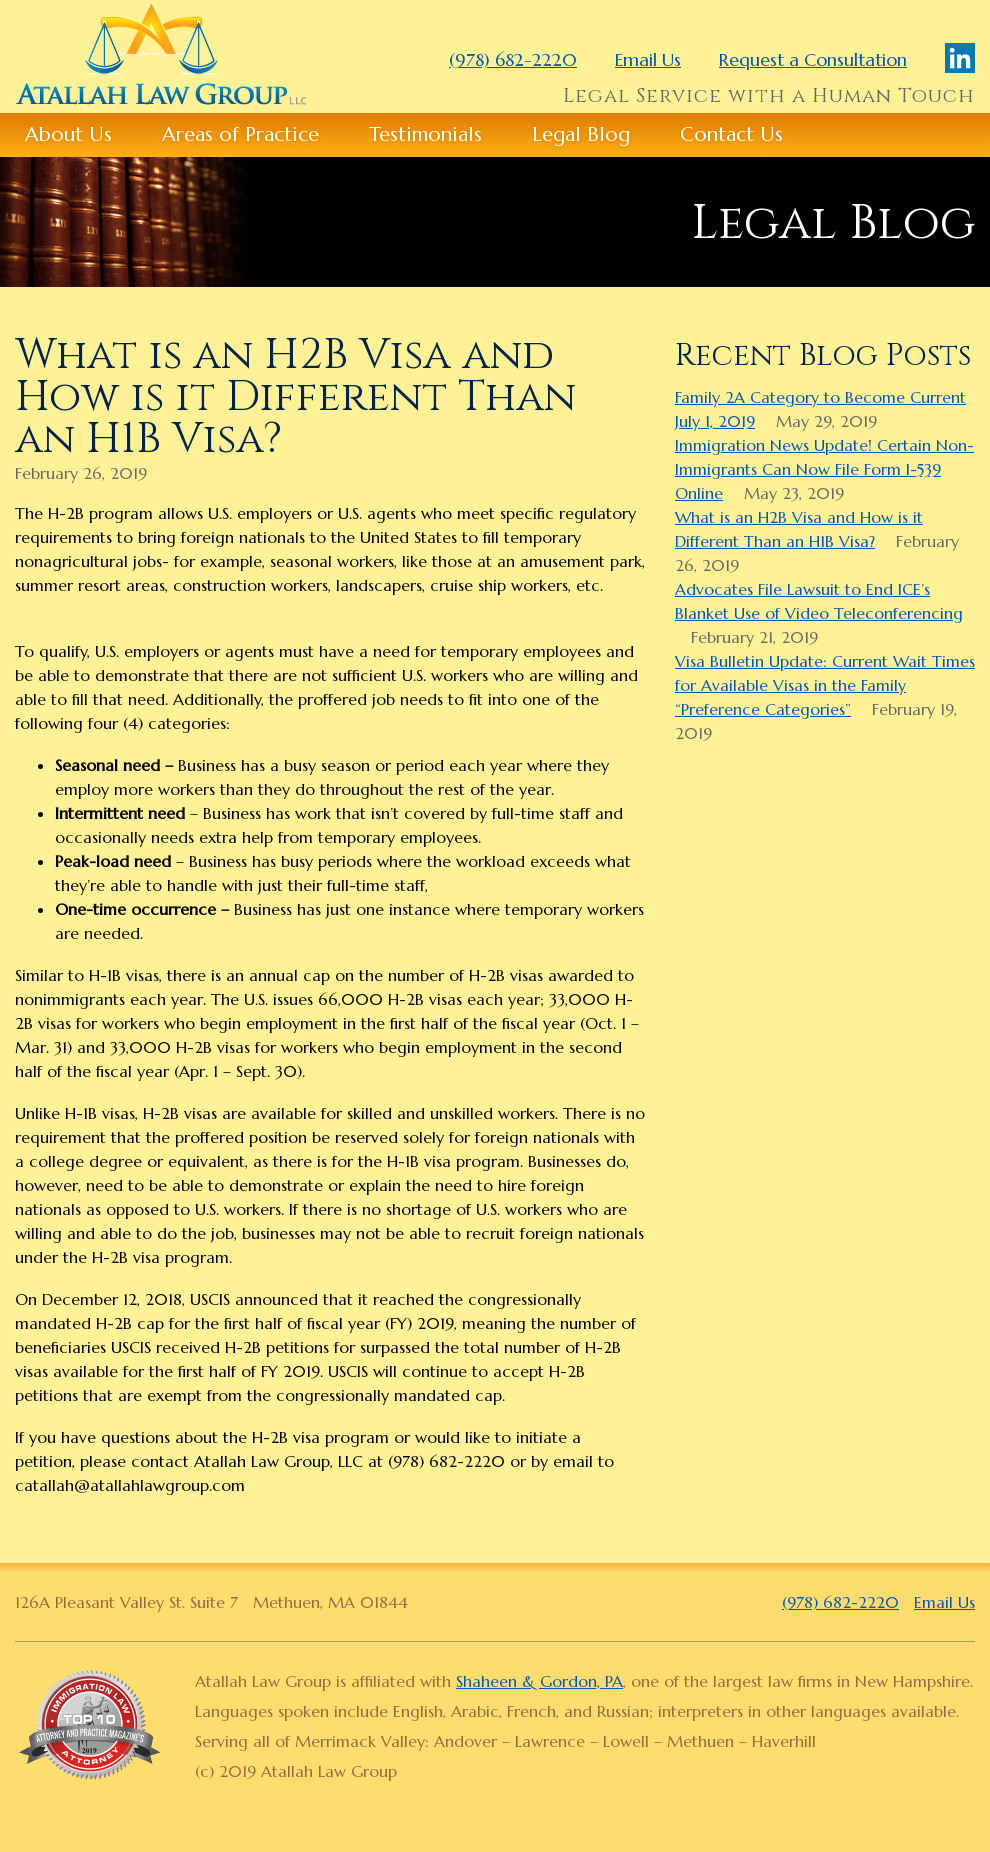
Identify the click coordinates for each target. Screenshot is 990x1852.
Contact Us (731, 134)
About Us (68, 134)
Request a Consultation (813, 59)
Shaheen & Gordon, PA (539, 1681)
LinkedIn (960, 58)
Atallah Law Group (160, 54)
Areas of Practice (240, 134)
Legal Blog (581, 134)
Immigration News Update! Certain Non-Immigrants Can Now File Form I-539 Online (824, 469)
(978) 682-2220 (513, 59)
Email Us (648, 59)
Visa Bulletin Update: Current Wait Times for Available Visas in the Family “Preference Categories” (825, 685)
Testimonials (425, 134)
